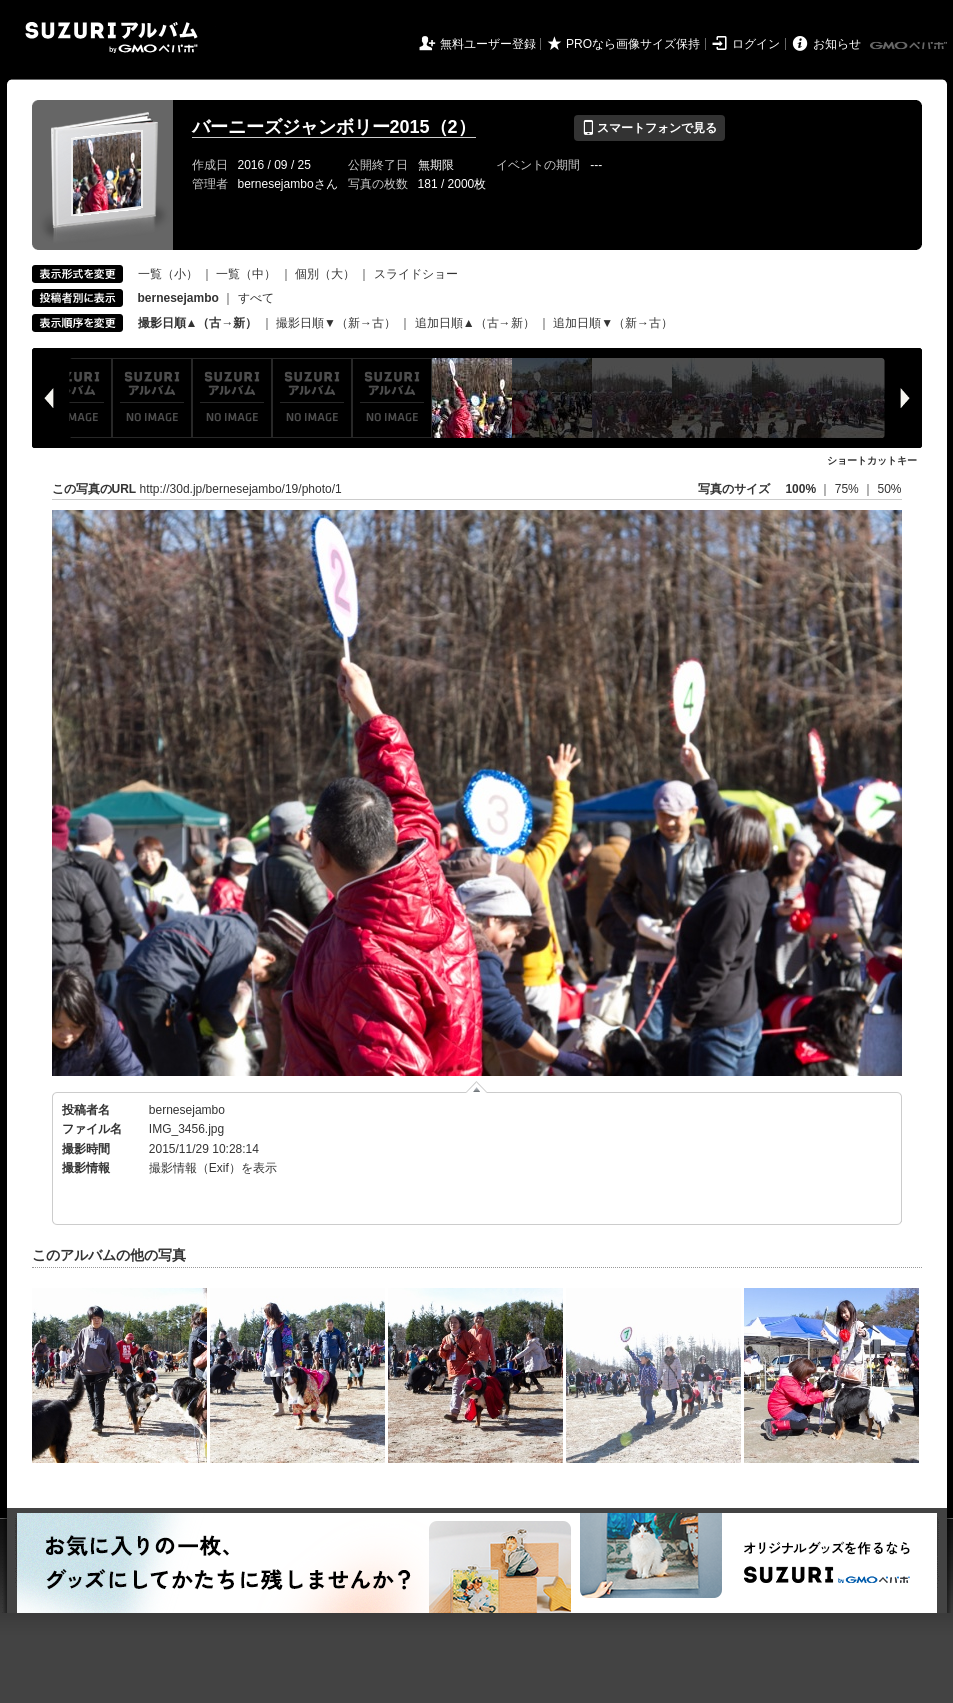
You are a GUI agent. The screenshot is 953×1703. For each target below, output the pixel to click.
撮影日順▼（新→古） (336, 323)
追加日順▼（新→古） (613, 323)
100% (800, 489)
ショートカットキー (872, 460)
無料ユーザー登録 (488, 44)
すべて (256, 298)
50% (889, 489)
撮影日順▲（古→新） (198, 323)
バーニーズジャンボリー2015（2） (334, 127)
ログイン (756, 44)
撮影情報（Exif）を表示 (213, 1168)
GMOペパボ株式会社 (910, 46)
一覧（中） (246, 274)
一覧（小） (168, 274)
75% (848, 489)
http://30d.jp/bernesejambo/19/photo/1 (241, 489)
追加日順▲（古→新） (475, 323)
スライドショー (416, 274)
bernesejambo (187, 1110)
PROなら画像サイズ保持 (633, 44)
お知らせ (837, 44)
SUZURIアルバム (111, 37)
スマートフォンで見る (649, 128)
